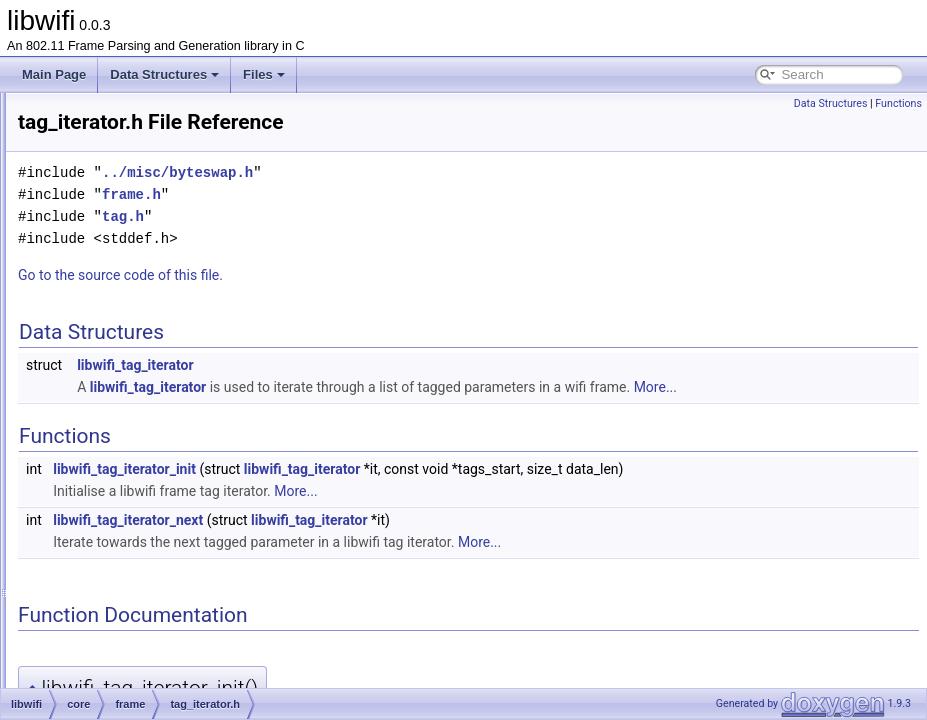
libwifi (80, 192)
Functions (898, 103)
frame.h (134, 390)
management (149, 302)
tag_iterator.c (148, 456)
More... (348, 409)
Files (264, 74)
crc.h (127, 346)
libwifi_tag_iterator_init (374, 491)
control (132, 258)
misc (110, 500)
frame (113, 236)
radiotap (119, 522)
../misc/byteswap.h (427, 172)
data (125, 280)
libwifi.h (85, 654)
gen (92, 588)
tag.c (127, 412)
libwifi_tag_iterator (385, 365)
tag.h (127, 434)
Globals (70, 676)
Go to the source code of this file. (370, 275)
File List (70, 170)
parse (97, 610)
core (93, 214)
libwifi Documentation (90, 104)
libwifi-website (103, 632)
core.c (114, 544)
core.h (114, 566)
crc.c (126, 324)
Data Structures (164, 74)
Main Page (54, 74)
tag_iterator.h (149, 478)
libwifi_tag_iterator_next (378, 542)
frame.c (134, 368)
